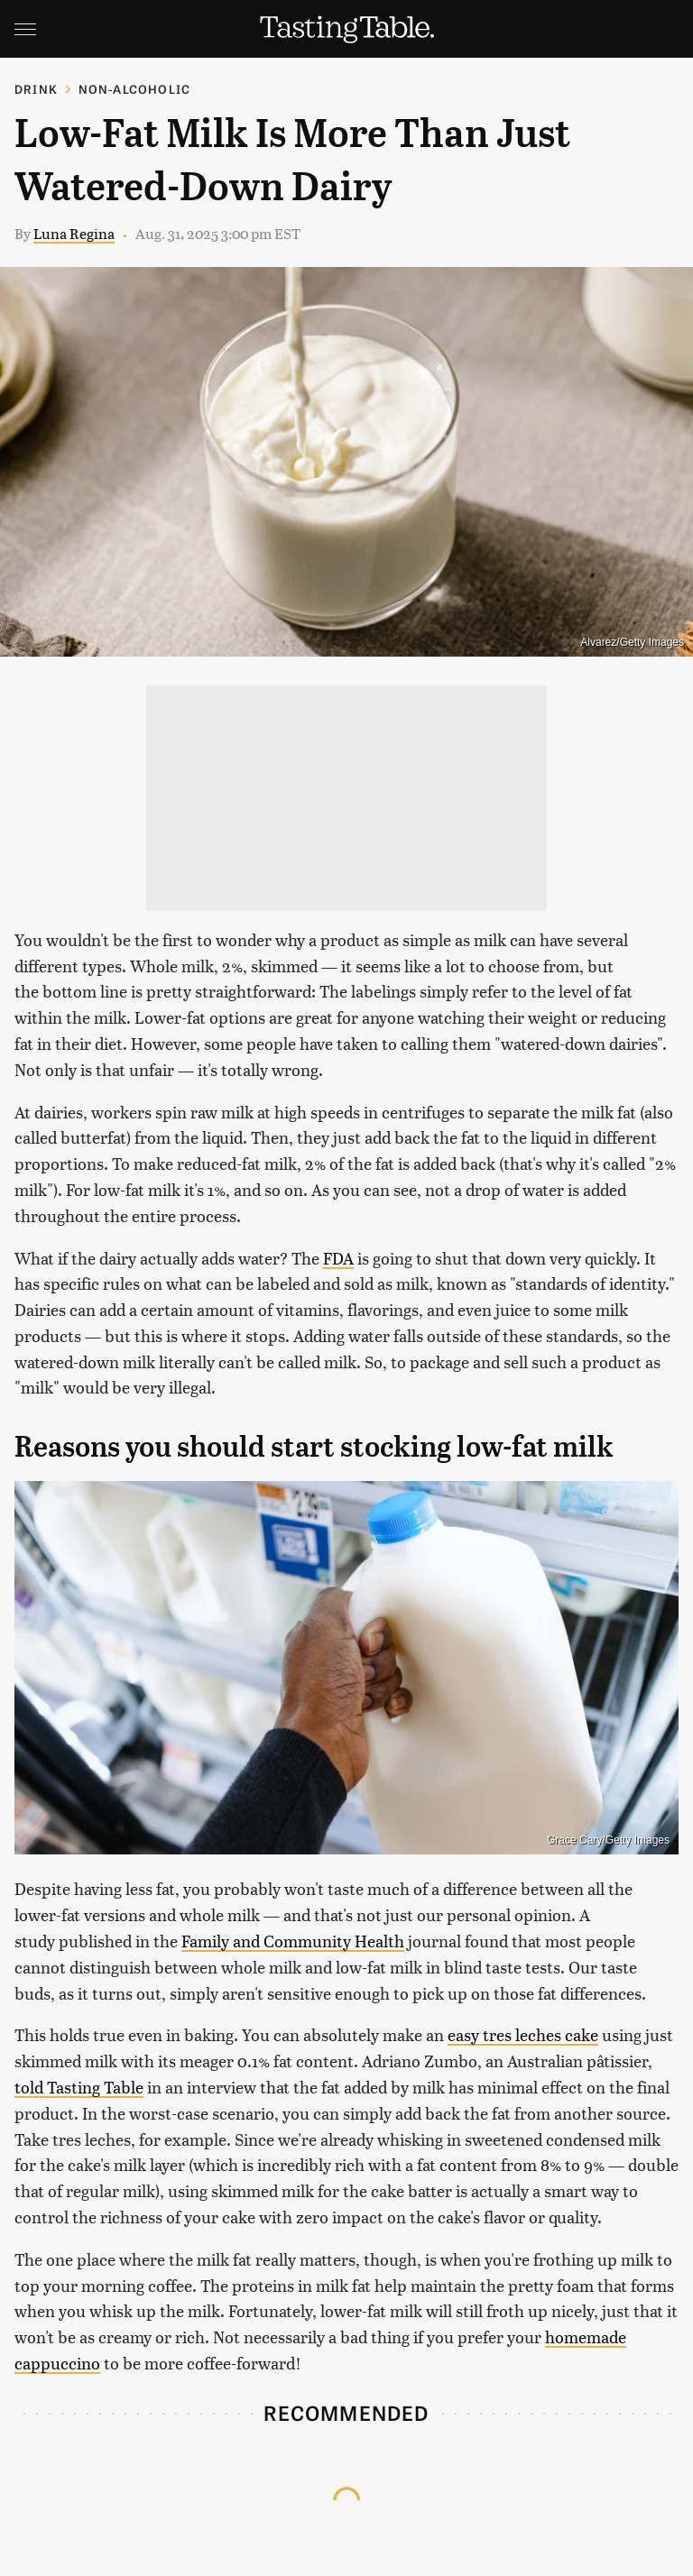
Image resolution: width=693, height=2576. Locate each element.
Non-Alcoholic (135, 89)
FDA (338, 1258)
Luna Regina (74, 233)
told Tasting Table (78, 2086)
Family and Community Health (292, 1940)
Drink (36, 89)
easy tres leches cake (523, 2034)
